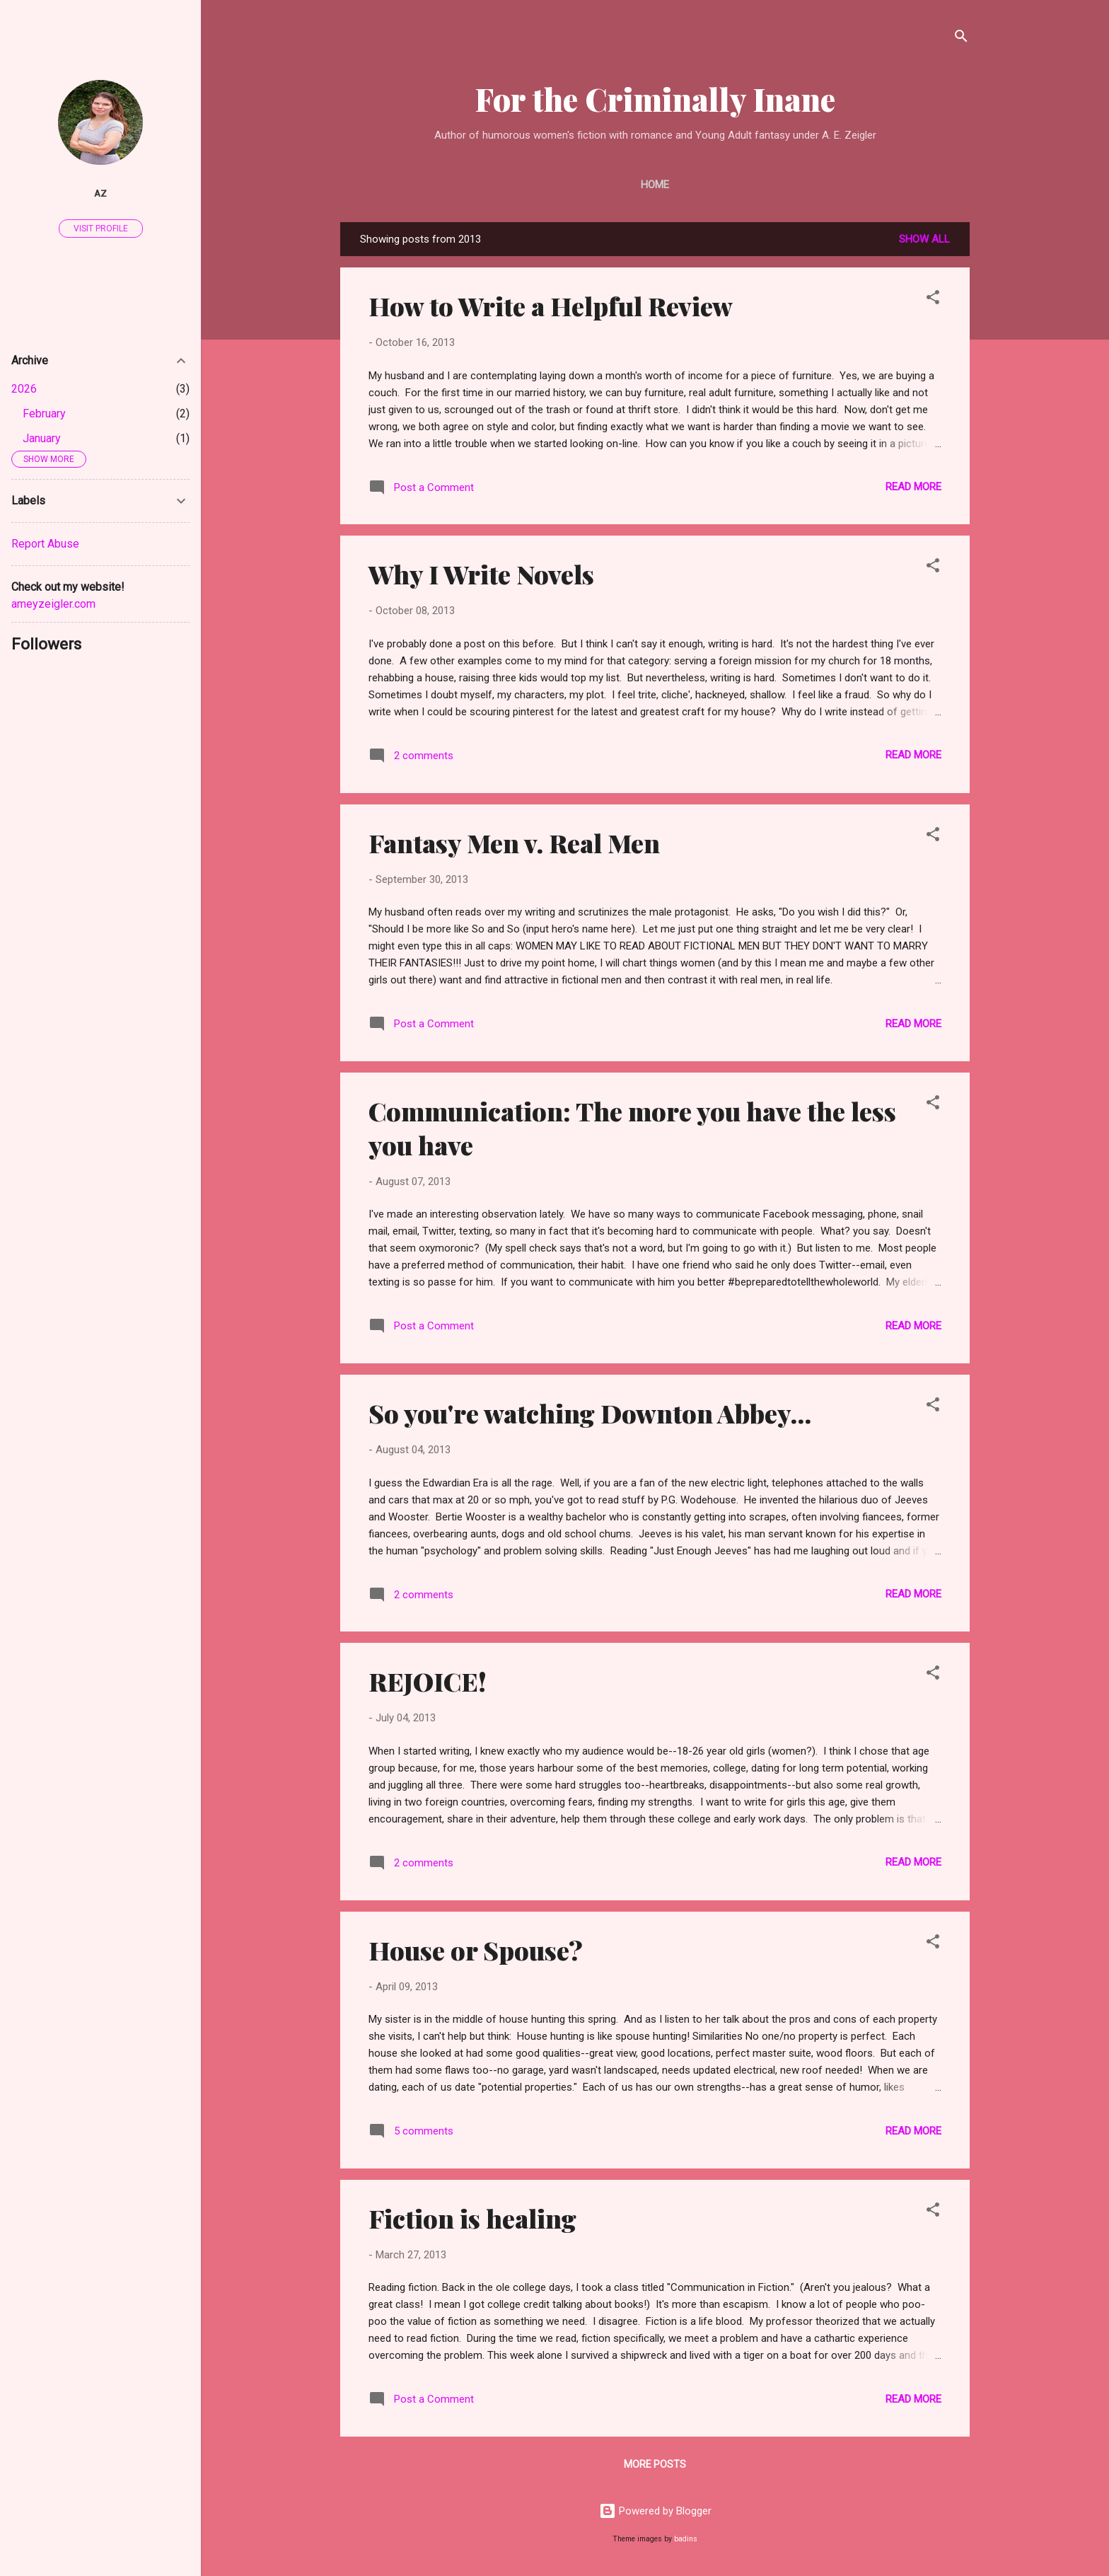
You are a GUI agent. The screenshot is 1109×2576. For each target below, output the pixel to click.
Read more (913, 486)
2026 (24, 388)
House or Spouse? (475, 1950)
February (44, 413)
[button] (932, 300)
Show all (924, 239)
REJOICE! (427, 1681)
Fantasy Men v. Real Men (514, 843)
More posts (655, 2464)
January (42, 438)
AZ (100, 193)
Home (655, 184)
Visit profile (101, 228)
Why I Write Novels (481, 574)
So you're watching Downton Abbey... (589, 1413)
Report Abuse (45, 543)
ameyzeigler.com (53, 604)
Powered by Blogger (655, 2511)
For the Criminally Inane (655, 99)
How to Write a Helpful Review (550, 306)
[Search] (961, 38)
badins (685, 2538)
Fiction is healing (472, 2218)
